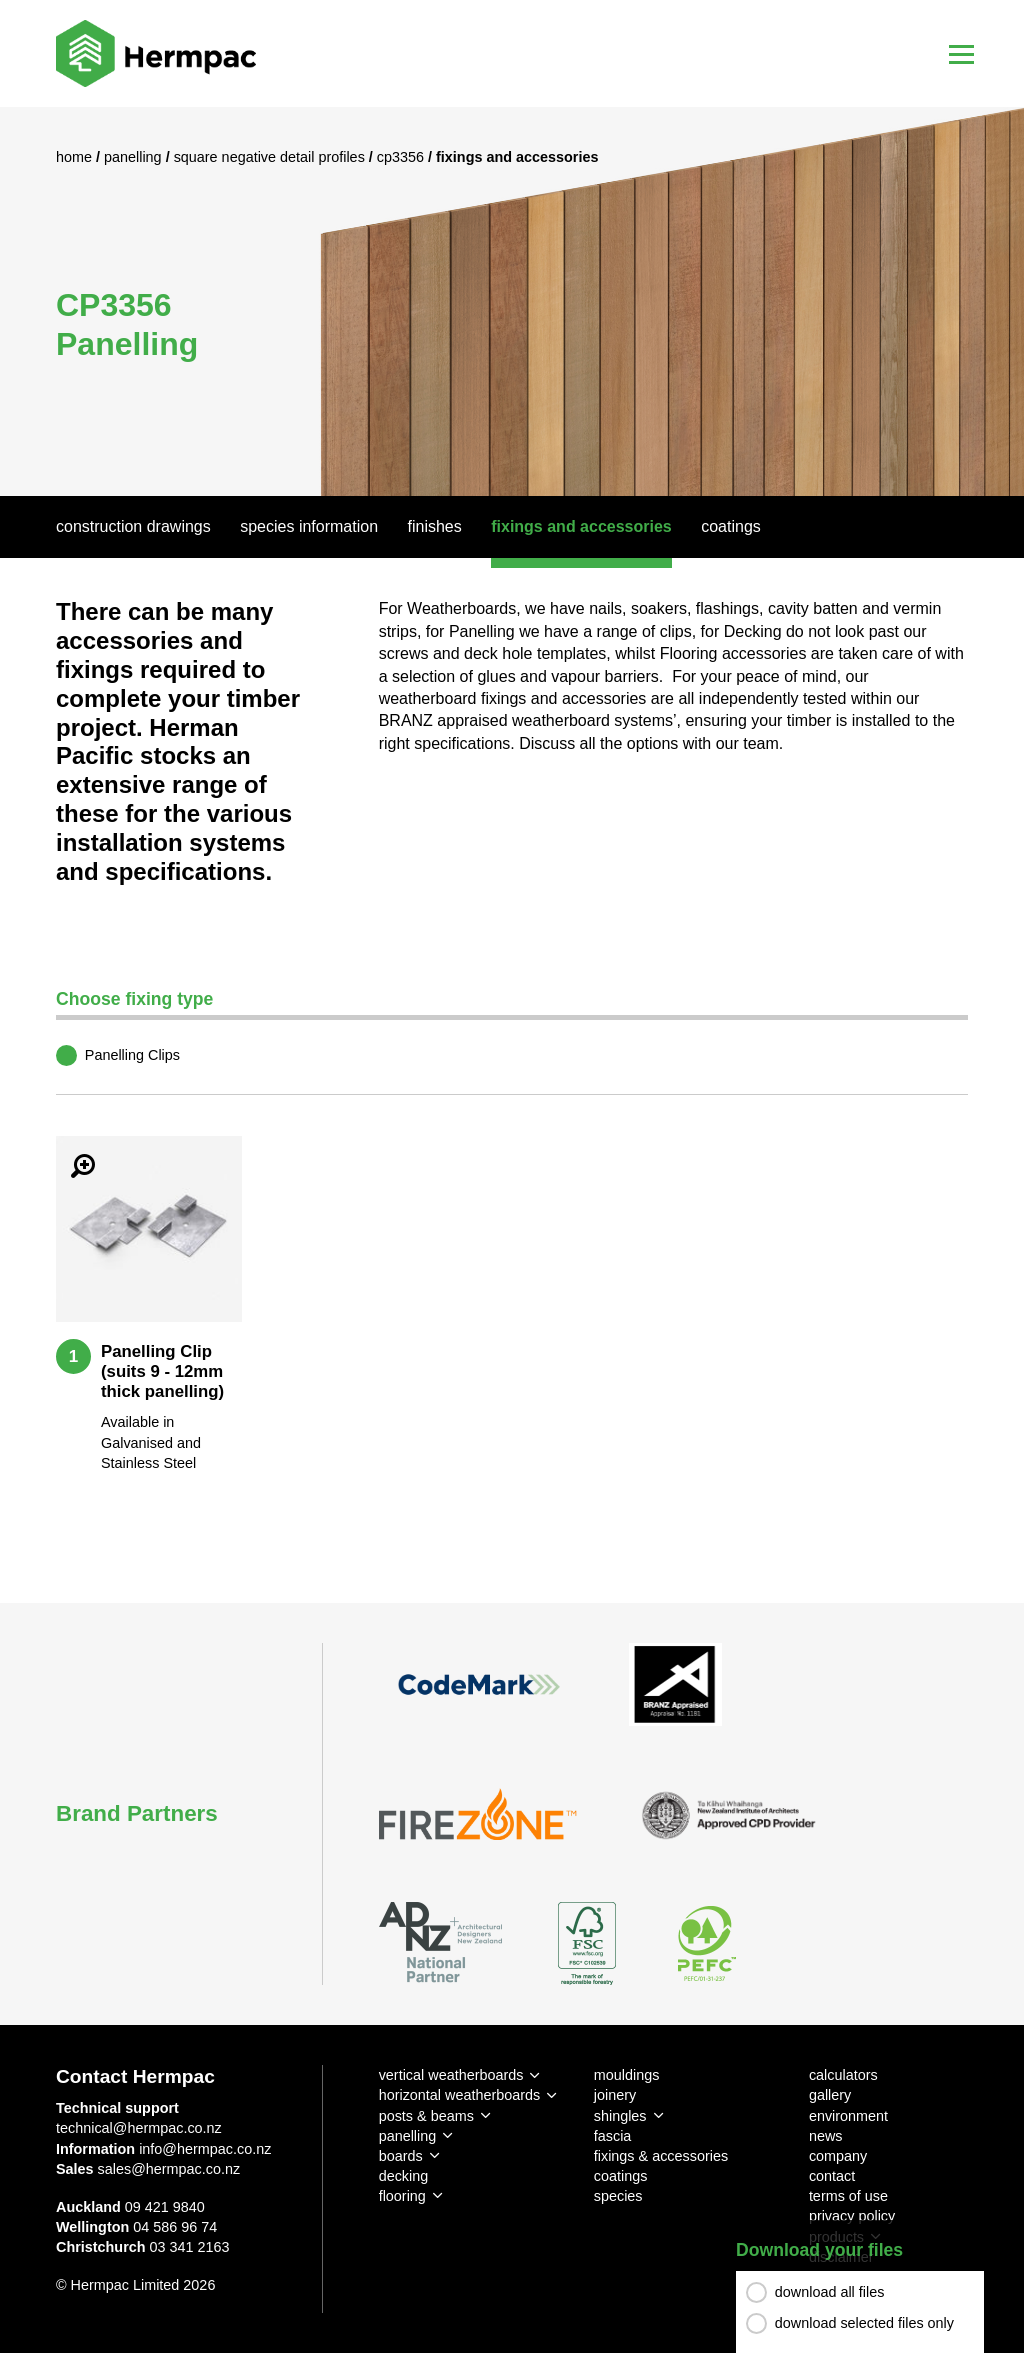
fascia (613, 2136)
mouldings (627, 2075)
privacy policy (852, 2216)
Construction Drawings (133, 526)
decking (404, 2176)
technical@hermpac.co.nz (139, 2128)
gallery (830, 2095)
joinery (615, 2095)
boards (401, 2156)
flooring (402, 2196)
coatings (621, 2176)
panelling (408, 2136)
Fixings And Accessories (581, 526)
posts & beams (426, 2116)
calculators (843, 2075)
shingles (620, 2116)
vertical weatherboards (451, 2075)
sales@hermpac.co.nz (169, 2169)
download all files (830, 2292)
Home (76, 157)
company (838, 2156)
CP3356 (402, 157)
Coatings (731, 526)
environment (848, 2116)
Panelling (135, 157)
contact (832, 2176)
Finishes (435, 526)
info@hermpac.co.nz (205, 2149)
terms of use (848, 2196)
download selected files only (864, 2323)
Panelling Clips (132, 1055)
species (618, 2196)
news (826, 2136)
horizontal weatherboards (460, 2095)
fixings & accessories (661, 2156)
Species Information (309, 526)
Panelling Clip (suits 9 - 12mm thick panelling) (162, 1371)
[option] (512, 301)
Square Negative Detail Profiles (271, 157)
